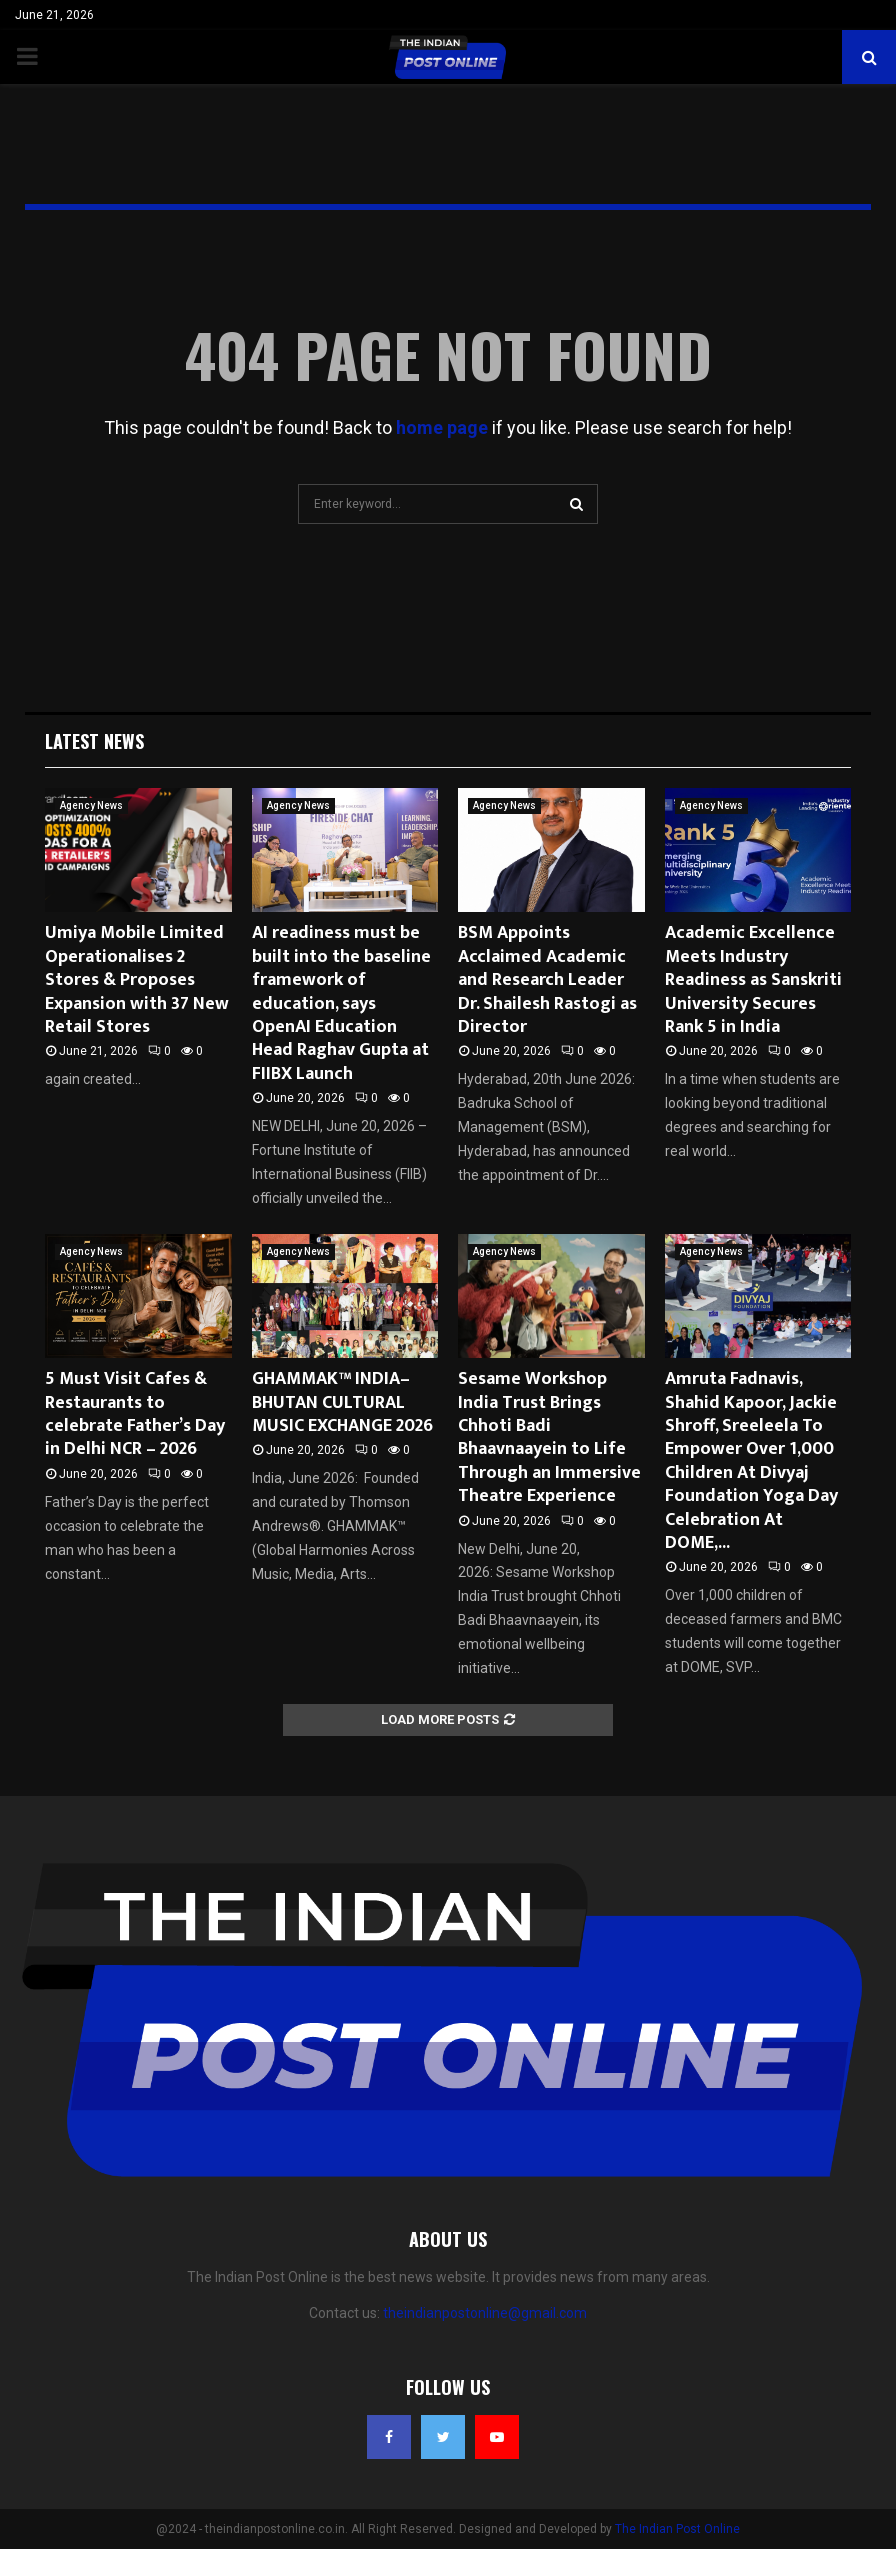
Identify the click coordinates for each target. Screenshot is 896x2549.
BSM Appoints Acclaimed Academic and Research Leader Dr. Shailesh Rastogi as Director (547, 980)
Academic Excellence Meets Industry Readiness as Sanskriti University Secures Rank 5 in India (753, 980)
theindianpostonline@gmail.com (485, 2313)
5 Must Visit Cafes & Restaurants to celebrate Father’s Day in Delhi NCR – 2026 (135, 1414)
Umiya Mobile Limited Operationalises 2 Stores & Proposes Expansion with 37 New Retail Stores (137, 980)
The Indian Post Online (677, 2529)
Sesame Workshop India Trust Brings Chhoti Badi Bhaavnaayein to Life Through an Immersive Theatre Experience (549, 1437)
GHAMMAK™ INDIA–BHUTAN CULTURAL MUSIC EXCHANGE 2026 (342, 1402)
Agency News (91, 805)
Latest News (94, 741)
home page (442, 427)
